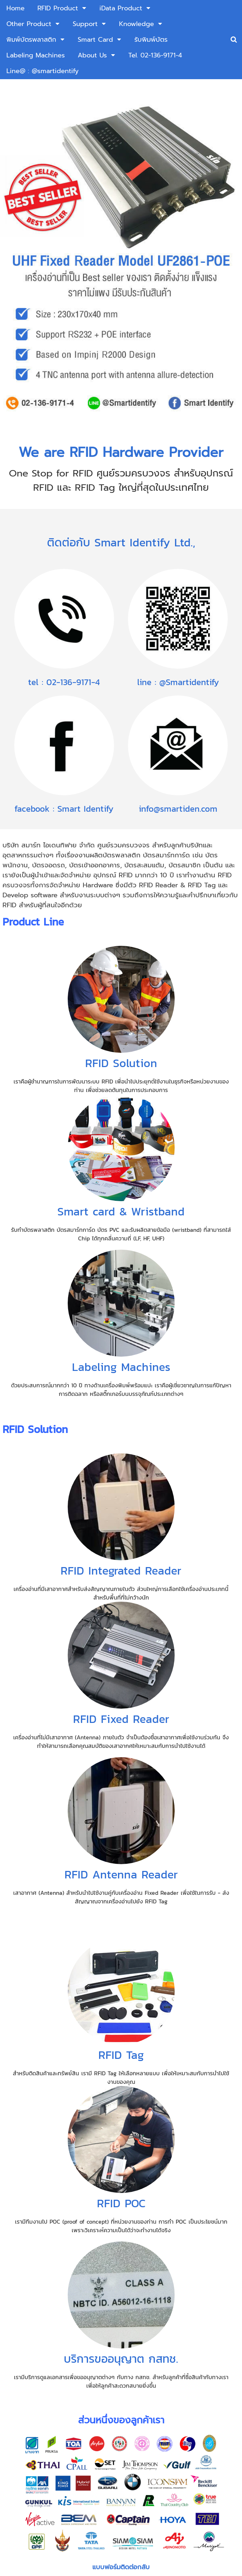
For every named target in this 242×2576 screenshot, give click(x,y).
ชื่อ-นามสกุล (47, 2343)
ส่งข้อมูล (121, 2473)
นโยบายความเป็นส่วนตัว (155, 2490)
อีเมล (39, 2393)
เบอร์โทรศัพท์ (48, 2368)
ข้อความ (41, 2418)
